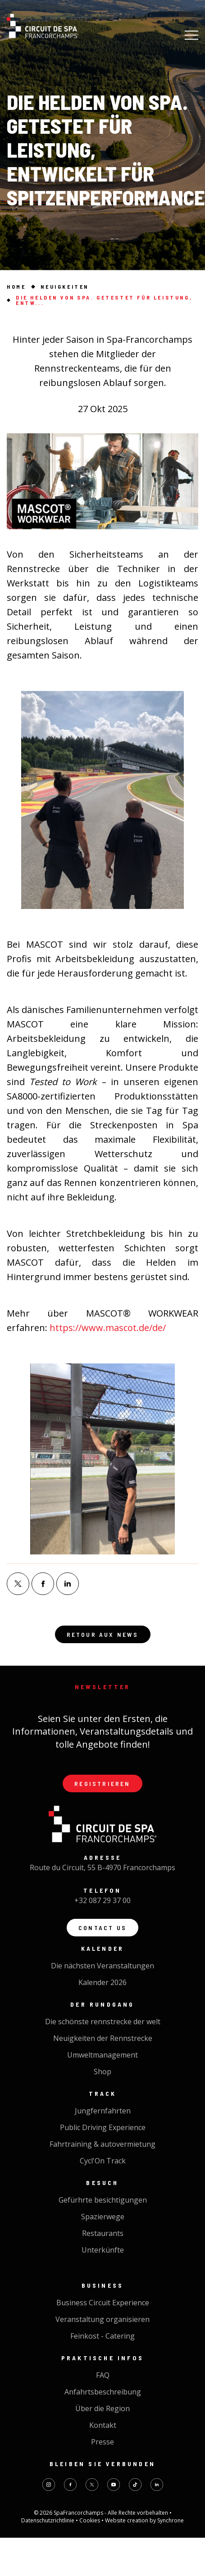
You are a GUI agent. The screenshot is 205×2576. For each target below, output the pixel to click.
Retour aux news (103, 1634)
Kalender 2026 (102, 1982)
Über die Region (102, 2408)
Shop (102, 2071)
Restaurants (102, 2233)
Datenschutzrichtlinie (48, 2520)
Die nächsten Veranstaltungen (102, 1966)
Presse (102, 2442)
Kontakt (102, 2425)
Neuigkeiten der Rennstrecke (102, 2038)
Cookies (90, 2520)
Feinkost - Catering (102, 2336)
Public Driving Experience (103, 2127)
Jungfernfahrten (103, 2111)
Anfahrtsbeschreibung (102, 2392)
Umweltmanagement (102, 2055)
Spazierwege (102, 2217)
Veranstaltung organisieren (102, 2319)
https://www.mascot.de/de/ (108, 1328)
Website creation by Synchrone (144, 2520)
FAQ (102, 2375)
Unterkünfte (103, 2250)
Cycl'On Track (103, 2161)
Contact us (102, 1927)
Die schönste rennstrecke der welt (102, 2021)
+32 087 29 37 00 (102, 1900)
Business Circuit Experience (102, 2303)
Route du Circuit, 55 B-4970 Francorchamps (102, 1867)
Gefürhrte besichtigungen (103, 2200)
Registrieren (102, 1783)
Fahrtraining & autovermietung (102, 2144)
